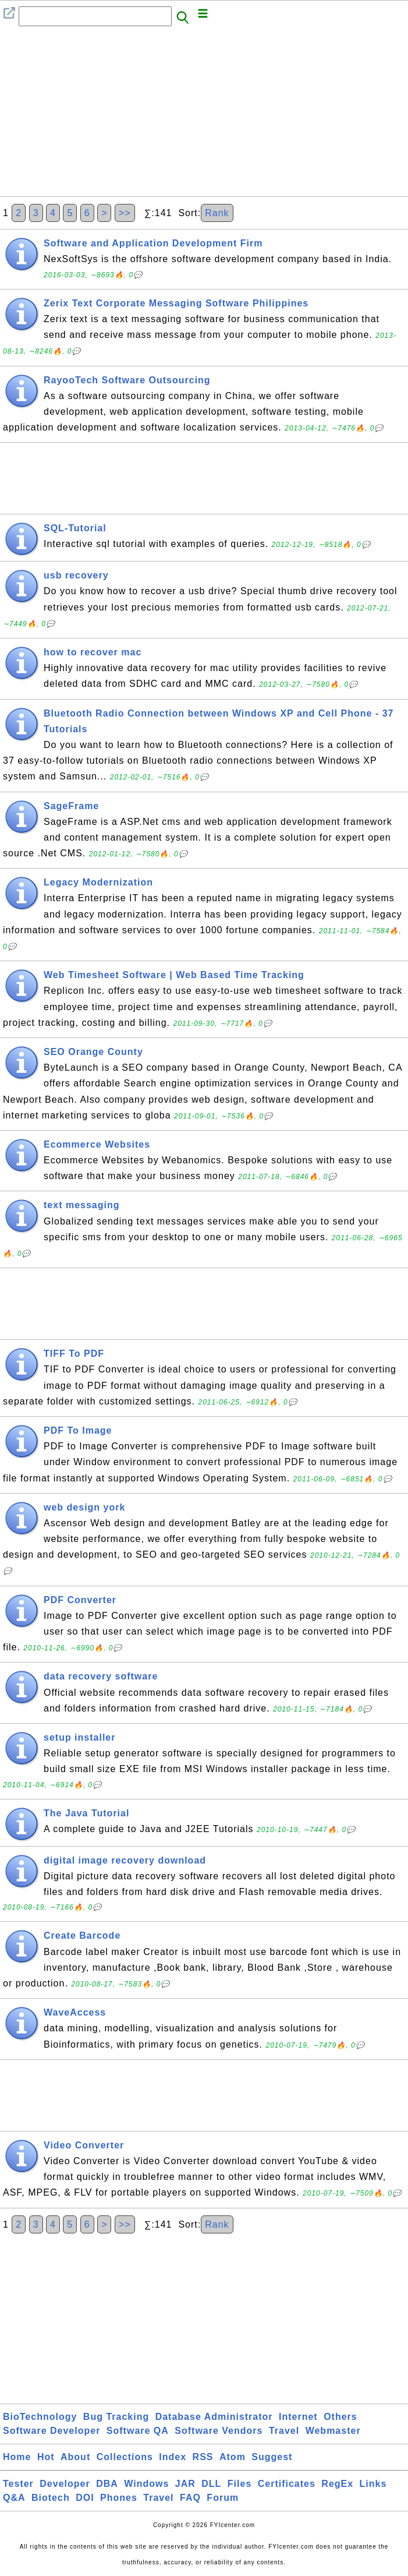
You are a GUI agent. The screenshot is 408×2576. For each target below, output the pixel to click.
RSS (203, 2457)
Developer (65, 2484)
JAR (185, 2484)
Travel (284, 2431)
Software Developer (51, 2431)
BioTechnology (40, 2417)
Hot (46, 2457)
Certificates (286, 2484)
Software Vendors (218, 2431)
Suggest (271, 2457)
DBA (107, 2484)
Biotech (50, 2498)
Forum (223, 2498)
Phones (118, 2498)
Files (239, 2484)
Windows (146, 2484)
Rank (217, 213)
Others (340, 2417)
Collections (125, 2457)
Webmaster (333, 2431)
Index (172, 2457)
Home (17, 2457)
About (75, 2457)
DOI (85, 2498)
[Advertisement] (204, 114)
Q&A (14, 2498)
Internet (298, 2417)
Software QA (138, 2431)
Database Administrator (214, 2417)
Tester (18, 2484)
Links (373, 2484)
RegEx (337, 2484)
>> (125, 213)
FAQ (190, 2498)
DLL (211, 2484)
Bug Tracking (116, 2417)
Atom (232, 2457)
